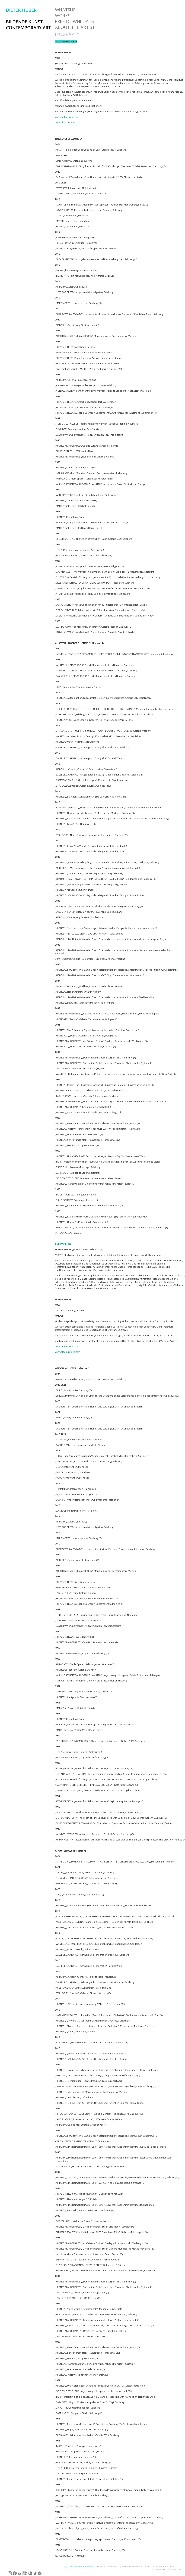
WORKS (62, 15)
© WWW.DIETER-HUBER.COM (167, 2569)
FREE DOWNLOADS (74, 21)
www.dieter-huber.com (67, 117)
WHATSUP (65, 9)
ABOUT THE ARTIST (75, 27)
